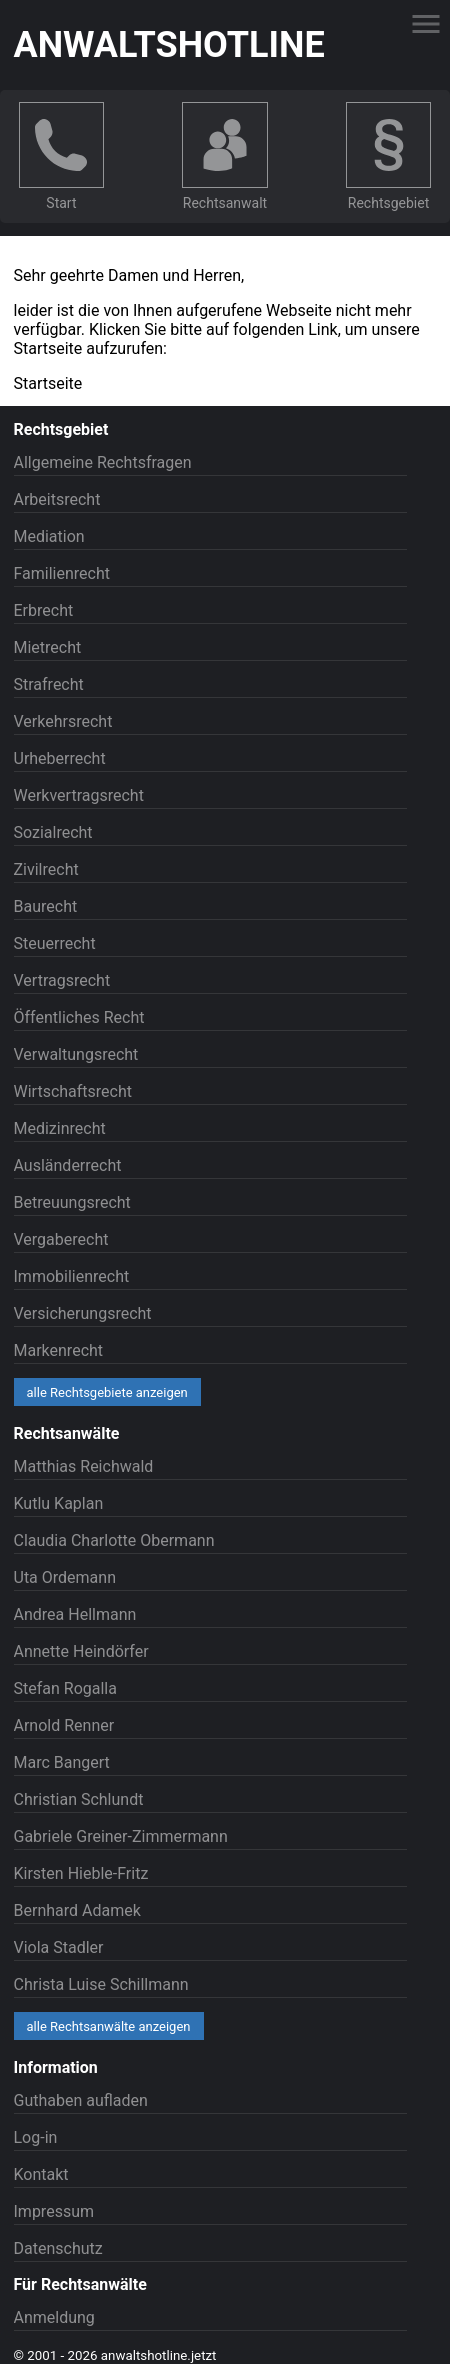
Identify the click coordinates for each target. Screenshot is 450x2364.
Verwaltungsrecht (76, 1054)
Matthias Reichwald (84, 1466)
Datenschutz (58, 2248)
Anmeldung (54, 2317)
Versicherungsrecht (83, 1313)
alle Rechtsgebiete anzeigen (107, 1392)
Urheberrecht (60, 758)
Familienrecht (62, 573)
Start (61, 203)
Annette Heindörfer (81, 1651)
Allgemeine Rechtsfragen (103, 462)
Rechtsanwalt (225, 203)
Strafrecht (49, 684)
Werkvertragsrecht (79, 795)
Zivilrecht (46, 869)
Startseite (48, 383)
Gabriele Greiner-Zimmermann (121, 1836)
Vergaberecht (61, 1239)
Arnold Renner (64, 1725)
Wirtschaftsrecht (73, 1091)
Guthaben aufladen (81, 2100)
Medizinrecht (60, 1128)
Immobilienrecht (72, 1276)
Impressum (54, 2211)
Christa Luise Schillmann (101, 1984)
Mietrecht (48, 647)
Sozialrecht (53, 832)
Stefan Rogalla (65, 1688)
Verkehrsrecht (63, 721)
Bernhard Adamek (77, 1910)
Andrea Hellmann (75, 1614)
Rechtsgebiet (388, 203)
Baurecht (46, 906)
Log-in (36, 2137)
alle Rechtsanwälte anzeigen (109, 2026)
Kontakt (41, 2174)
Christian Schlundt (79, 1799)
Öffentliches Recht (79, 1017)
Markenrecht (59, 1350)
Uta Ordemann (65, 1577)
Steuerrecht (55, 943)
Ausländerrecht (68, 1165)
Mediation (49, 536)
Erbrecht (44, 610)
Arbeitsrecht (57, 499)
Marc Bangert (62, 1762)
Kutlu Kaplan (59, 1503)
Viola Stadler (59, 1947)
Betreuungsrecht (72, 1202)
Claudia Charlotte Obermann (114, 1540)
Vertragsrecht (62, 980)
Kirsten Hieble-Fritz (81, 1873)
